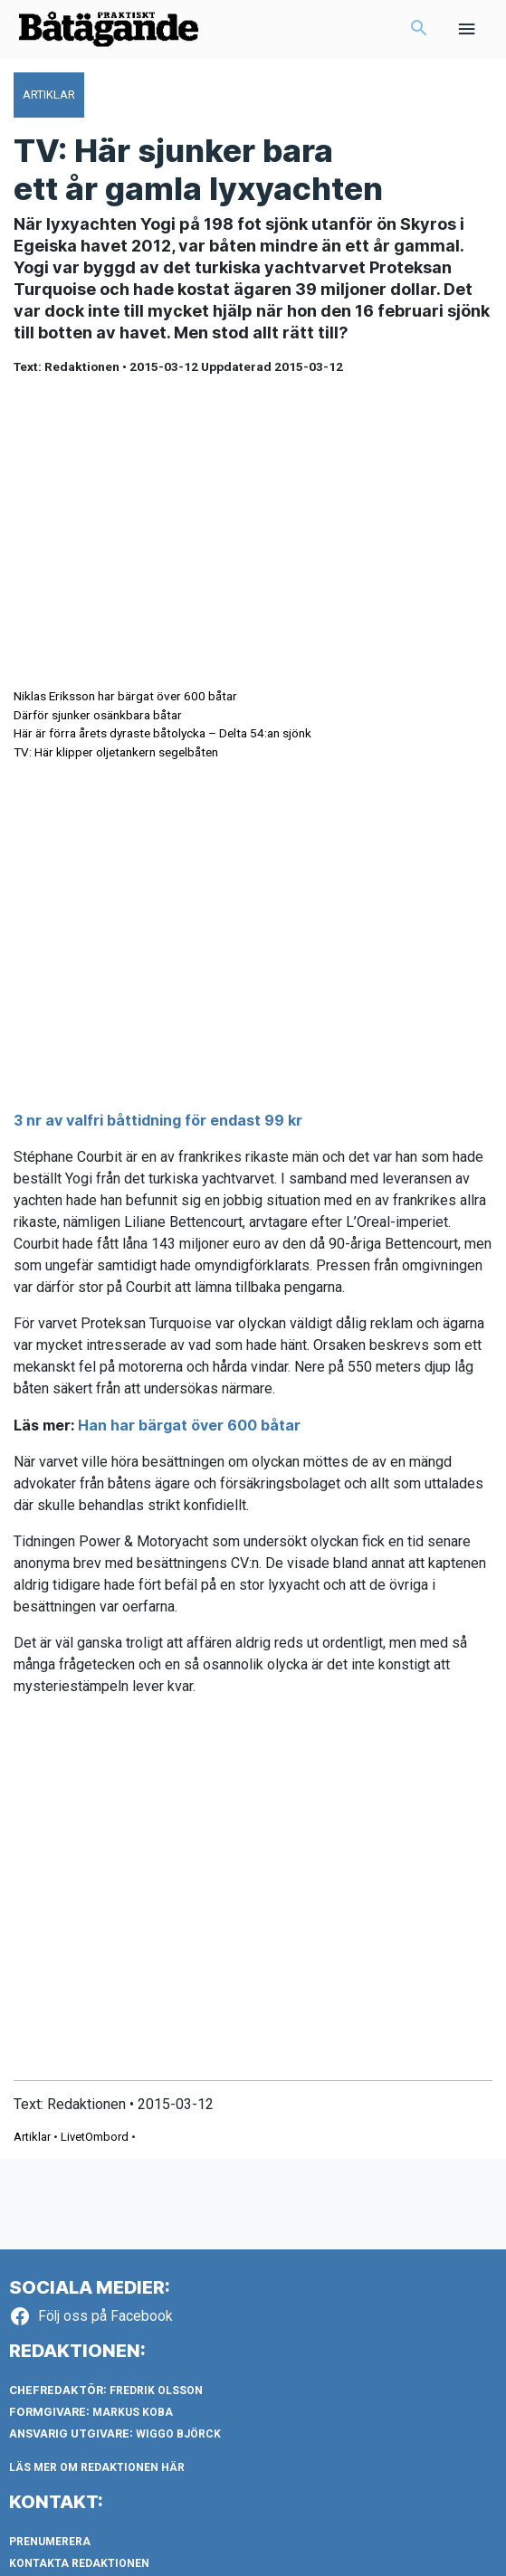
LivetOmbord (95, 2136)
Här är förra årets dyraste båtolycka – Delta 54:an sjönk (162, 733)
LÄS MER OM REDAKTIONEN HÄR (97, 2467)
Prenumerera (50, 2541)
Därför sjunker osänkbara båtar (98, 715)
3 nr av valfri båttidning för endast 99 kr (158, 1120)
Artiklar (32, 2136)
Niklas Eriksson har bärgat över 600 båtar (125, 696)
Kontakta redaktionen (79, 2563)
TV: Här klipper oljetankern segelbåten (116, 752)
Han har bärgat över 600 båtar (189, 1425)
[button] (419, 30)
